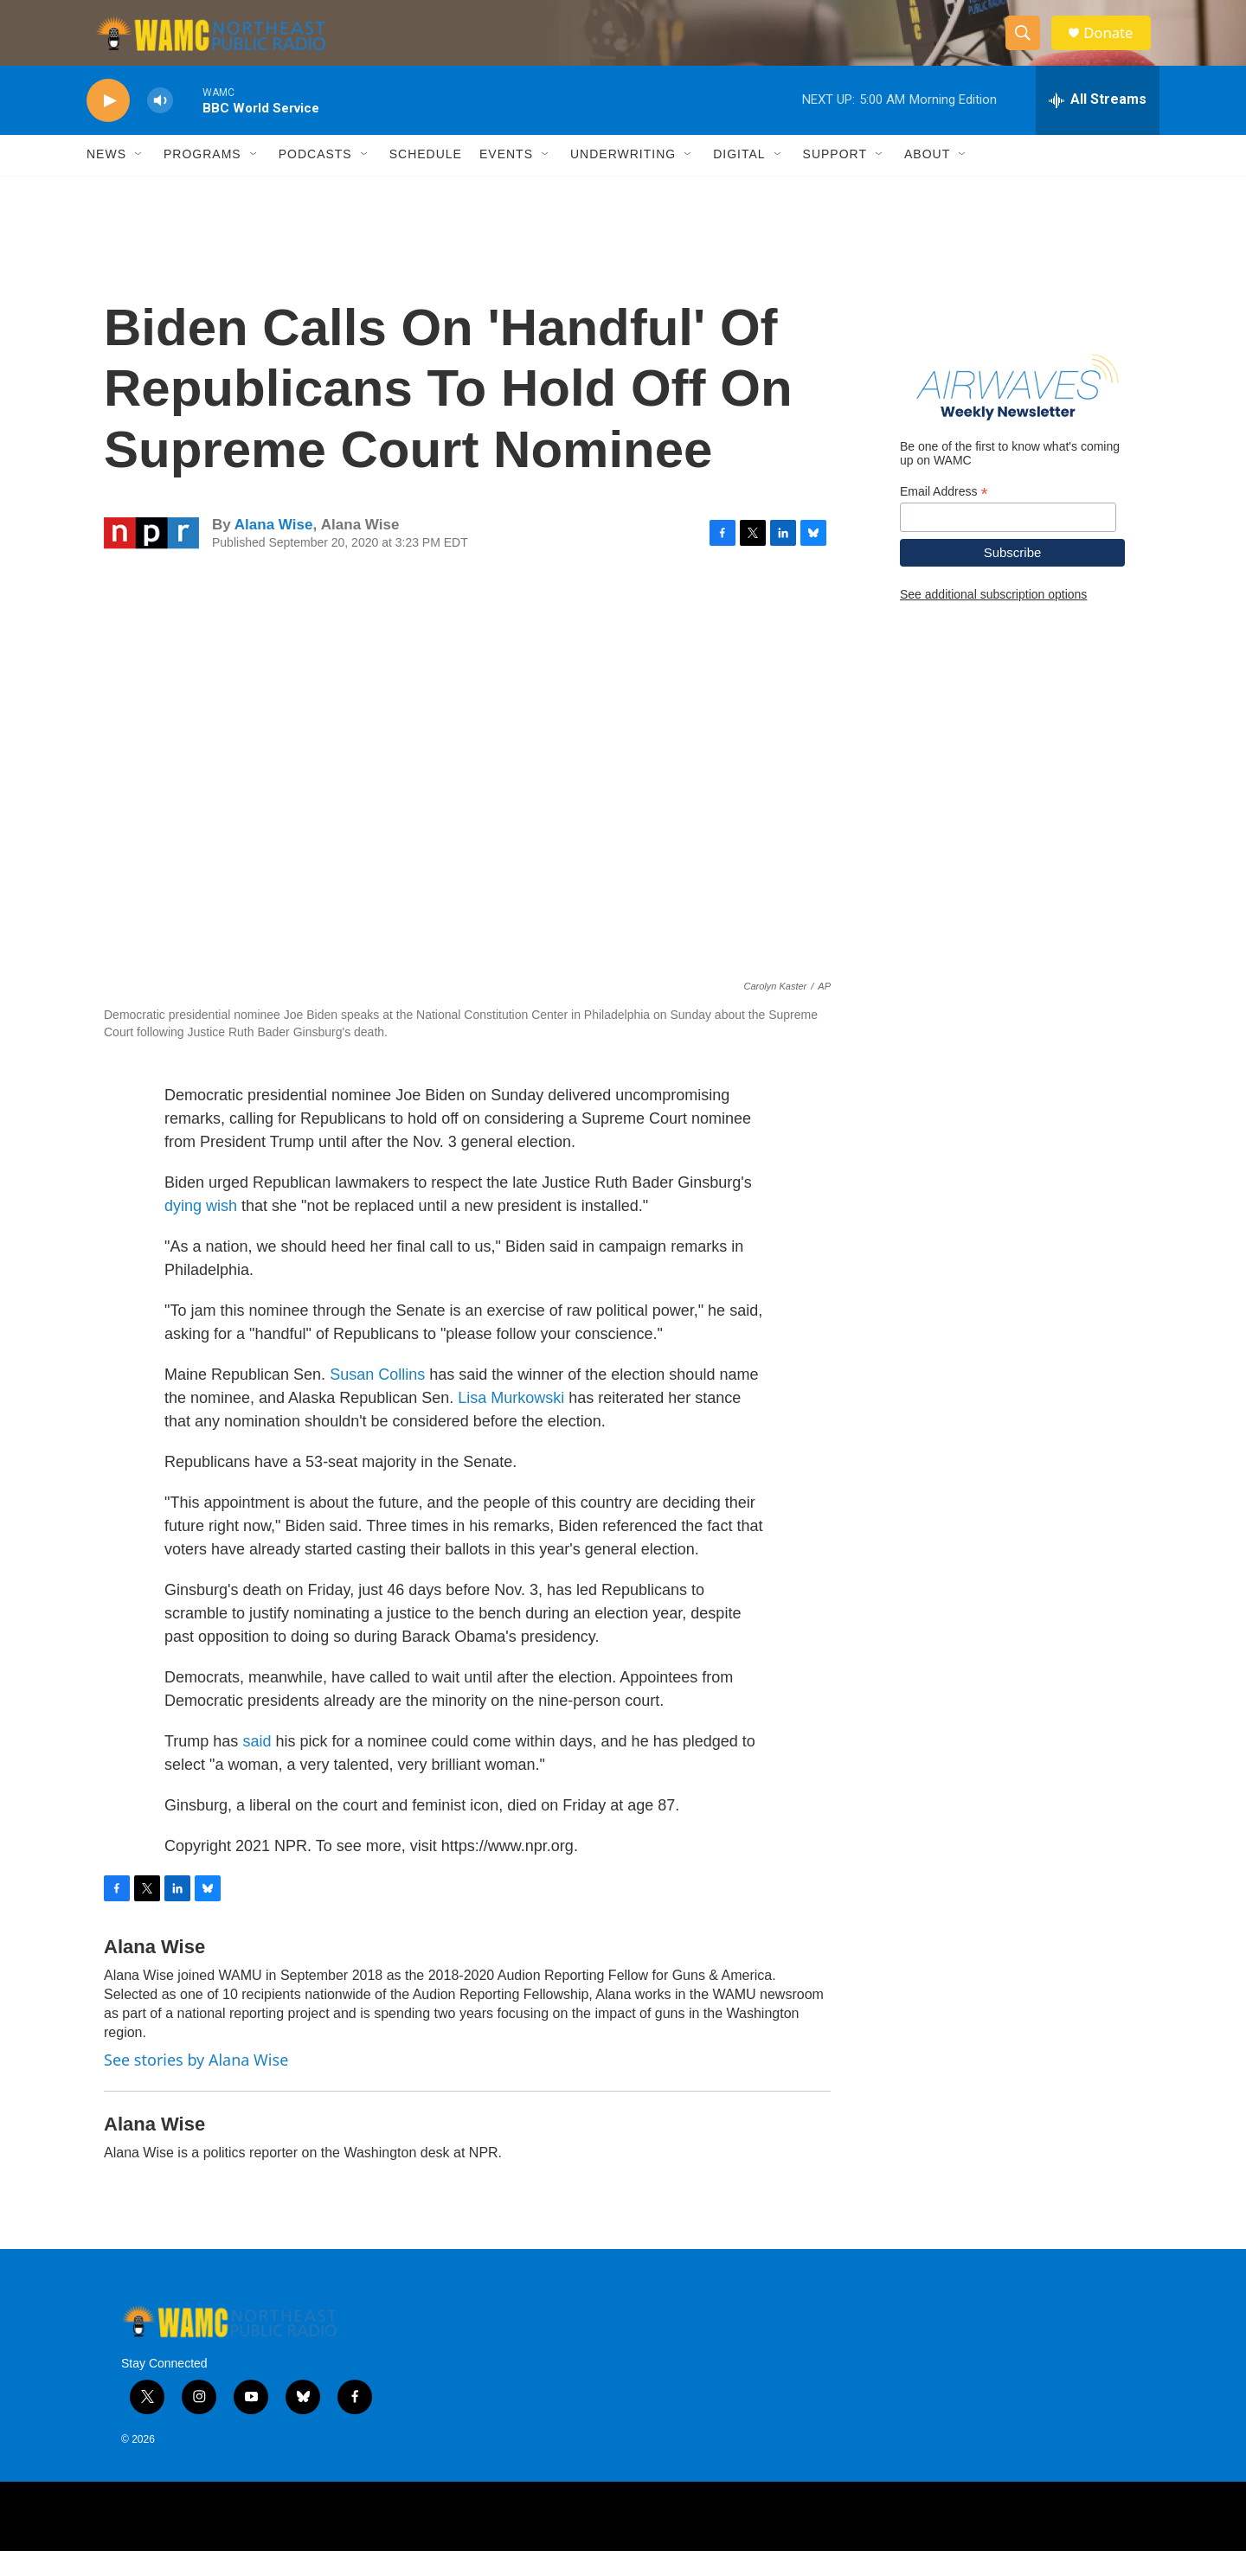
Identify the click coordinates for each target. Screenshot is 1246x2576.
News (106, 180)
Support (835, 180)
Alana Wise (273, 549)
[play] (108, 126)
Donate (1115, 45)
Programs (202, 180)
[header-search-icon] (1028, 46)
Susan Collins (377, 1400)
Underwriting (623, 180)
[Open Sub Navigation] (139, 180)
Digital (739, 180)
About (927, 180)
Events (506, 180)
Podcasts (315, 180)
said (256, 1767)
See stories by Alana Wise (196, 2085)
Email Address (944, 517)
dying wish (200, 1231)
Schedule (425, 180)
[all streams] (1097, 125)
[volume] (160, 125)
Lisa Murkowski (511, 1423)
